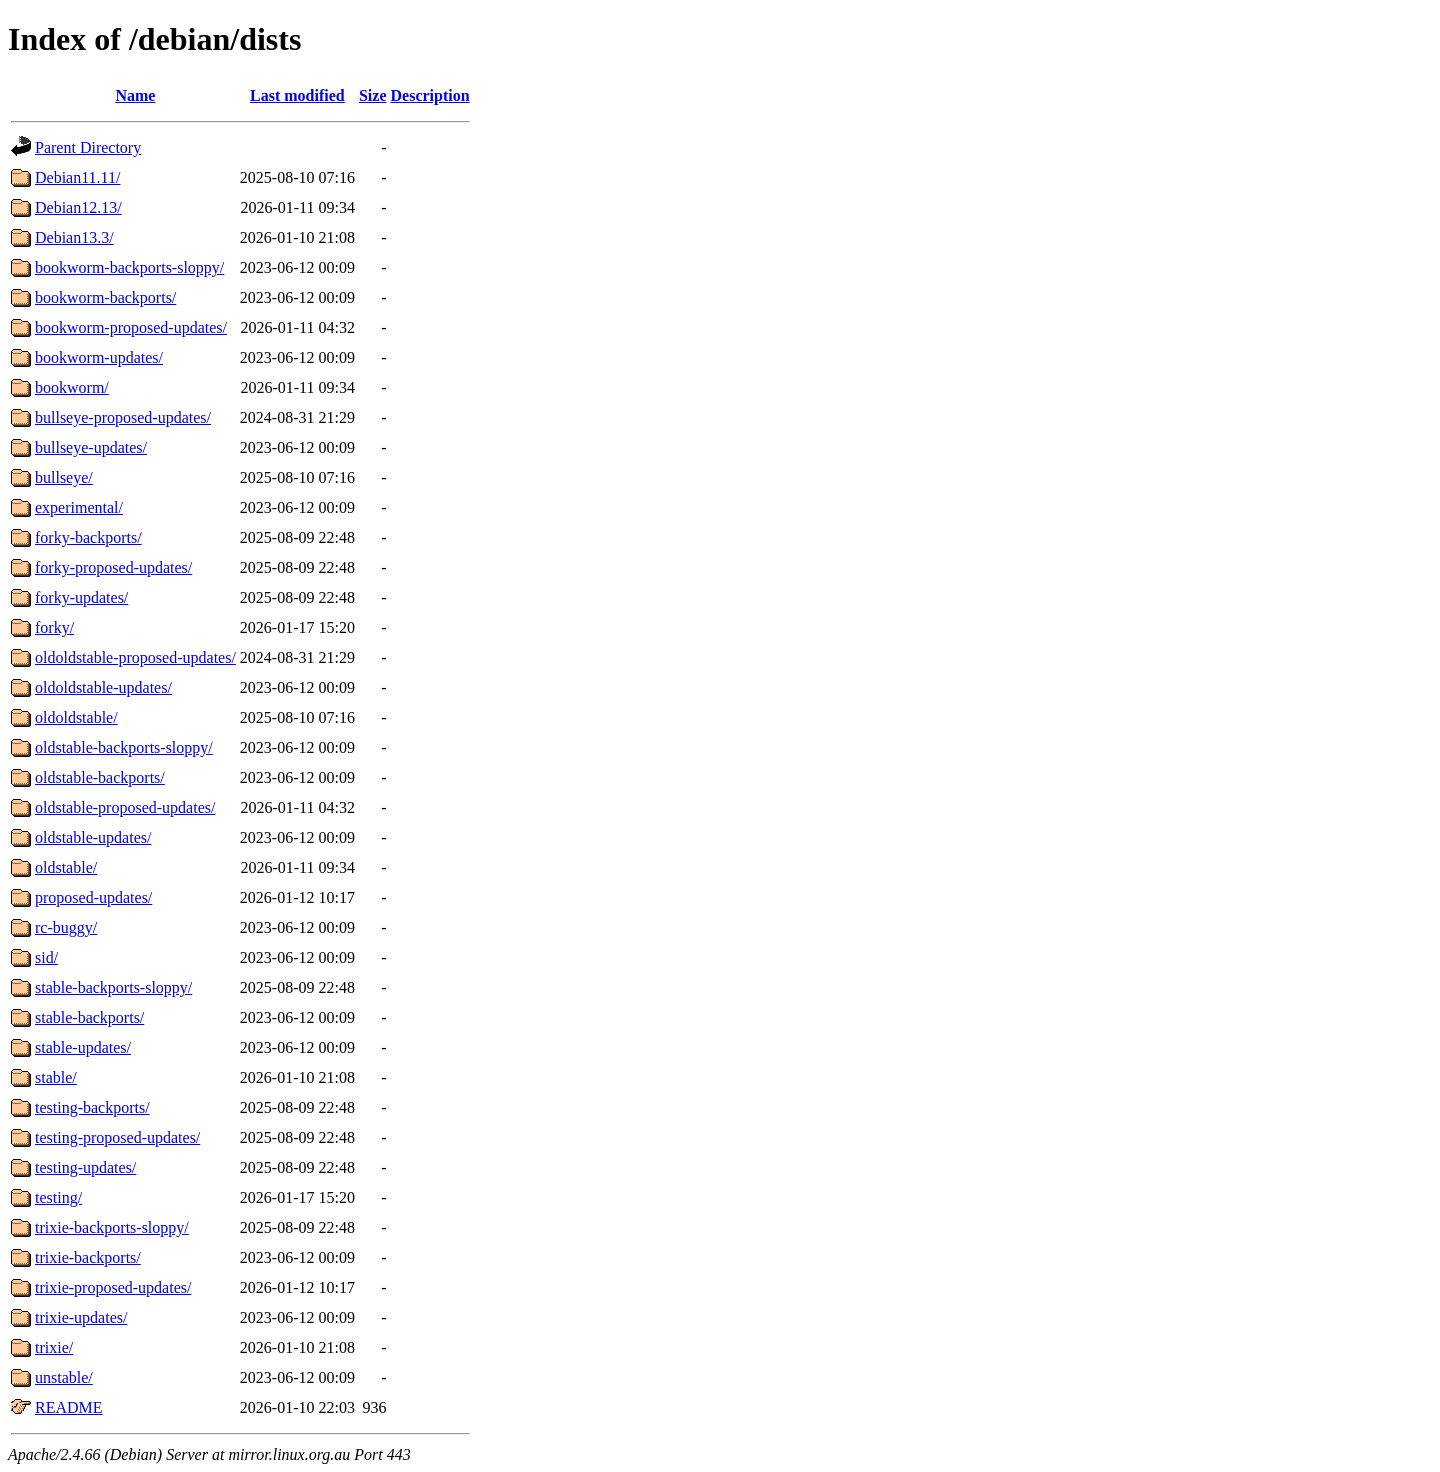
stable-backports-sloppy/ (113, 987)
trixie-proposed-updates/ (113, 1287)
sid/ (46, 957)
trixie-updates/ (81, 1317)
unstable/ (64, 1377)
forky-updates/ (81, 597)
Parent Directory (88, 147)
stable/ (56, 1077)
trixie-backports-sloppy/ (112, 1227)
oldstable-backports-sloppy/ (124, 747)
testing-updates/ (85, 1167)
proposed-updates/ (93, 897)
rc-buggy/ (66, 927)
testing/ (58, 1197)
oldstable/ (66, 867)
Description (430, 95)
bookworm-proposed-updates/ (131, 327)
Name (135, 95)
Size (373, 95)
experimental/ (79, 507)
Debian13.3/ (74, 237)
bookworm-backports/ (105, 297)
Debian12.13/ (78, 207)
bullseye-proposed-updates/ (123, 417)
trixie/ (54, 1347)
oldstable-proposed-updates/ (125, 807)
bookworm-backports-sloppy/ (129, 267)
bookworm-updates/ (99, 357)
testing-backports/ (92, 1107)
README (69, 1407)
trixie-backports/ (88, 1257)
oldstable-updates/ (93, 837)
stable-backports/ (89, 1017)
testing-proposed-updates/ (117, 1137)
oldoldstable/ (76, 717)
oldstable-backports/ (100, 777)
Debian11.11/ (77, 177)
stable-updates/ (83, 1047)
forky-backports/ (88, 537)
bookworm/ (72, 387)
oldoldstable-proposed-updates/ (135, 657)
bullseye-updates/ (91, 447)
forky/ (54, 627)
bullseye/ (64, 477)
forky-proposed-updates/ (113, 567)
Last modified (297, 95)
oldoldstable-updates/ (103, 687)
